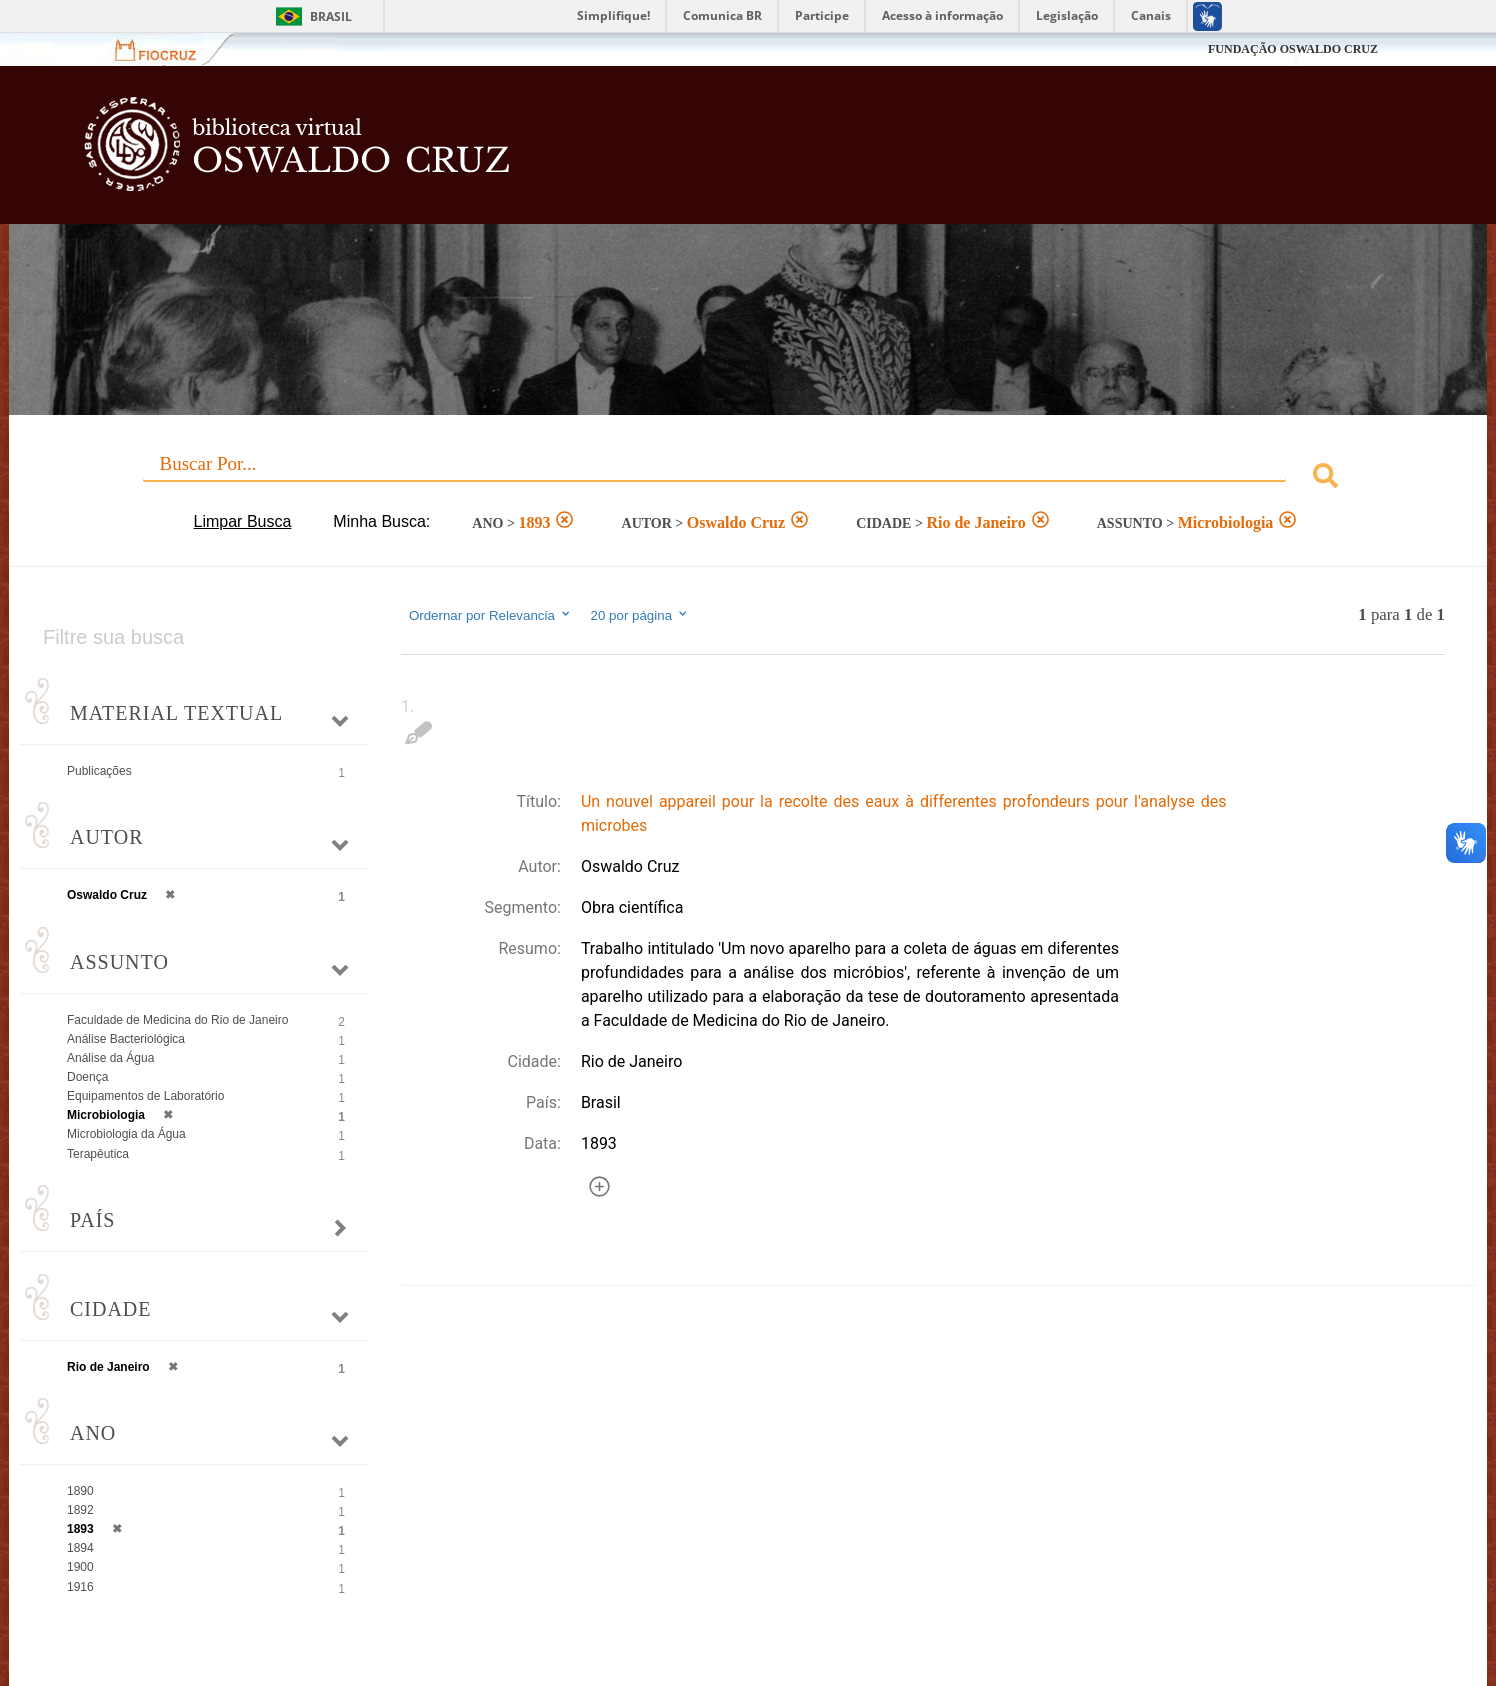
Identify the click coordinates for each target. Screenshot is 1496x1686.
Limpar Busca (243, 521)
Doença (87, 1077)
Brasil (331, 16)
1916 (80, 1587)
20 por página (640, 615)
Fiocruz (167, 49)
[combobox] (748, 478)
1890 (80, 1491)
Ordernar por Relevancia (490, 615)
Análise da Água (110, 1058)
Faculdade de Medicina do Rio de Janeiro (177, 1020)
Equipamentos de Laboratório (145, 1096)
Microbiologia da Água (126, 1134)
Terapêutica (98, 1154)
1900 (80, 1567)
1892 (80, 1510)
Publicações (99, 771)
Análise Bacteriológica (126, 1039)
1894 (80, 1548)
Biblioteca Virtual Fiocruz (646, 155)
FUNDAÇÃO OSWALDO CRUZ (1293, 49)
